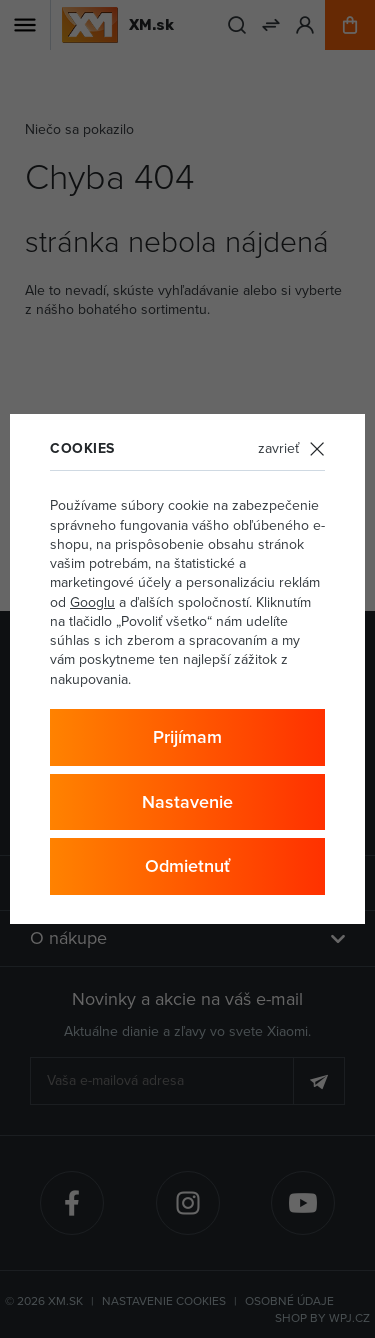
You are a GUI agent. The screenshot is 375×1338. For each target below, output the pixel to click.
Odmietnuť (187, 865)
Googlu (92, 602)
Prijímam (187, 736)
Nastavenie (187, 801)
